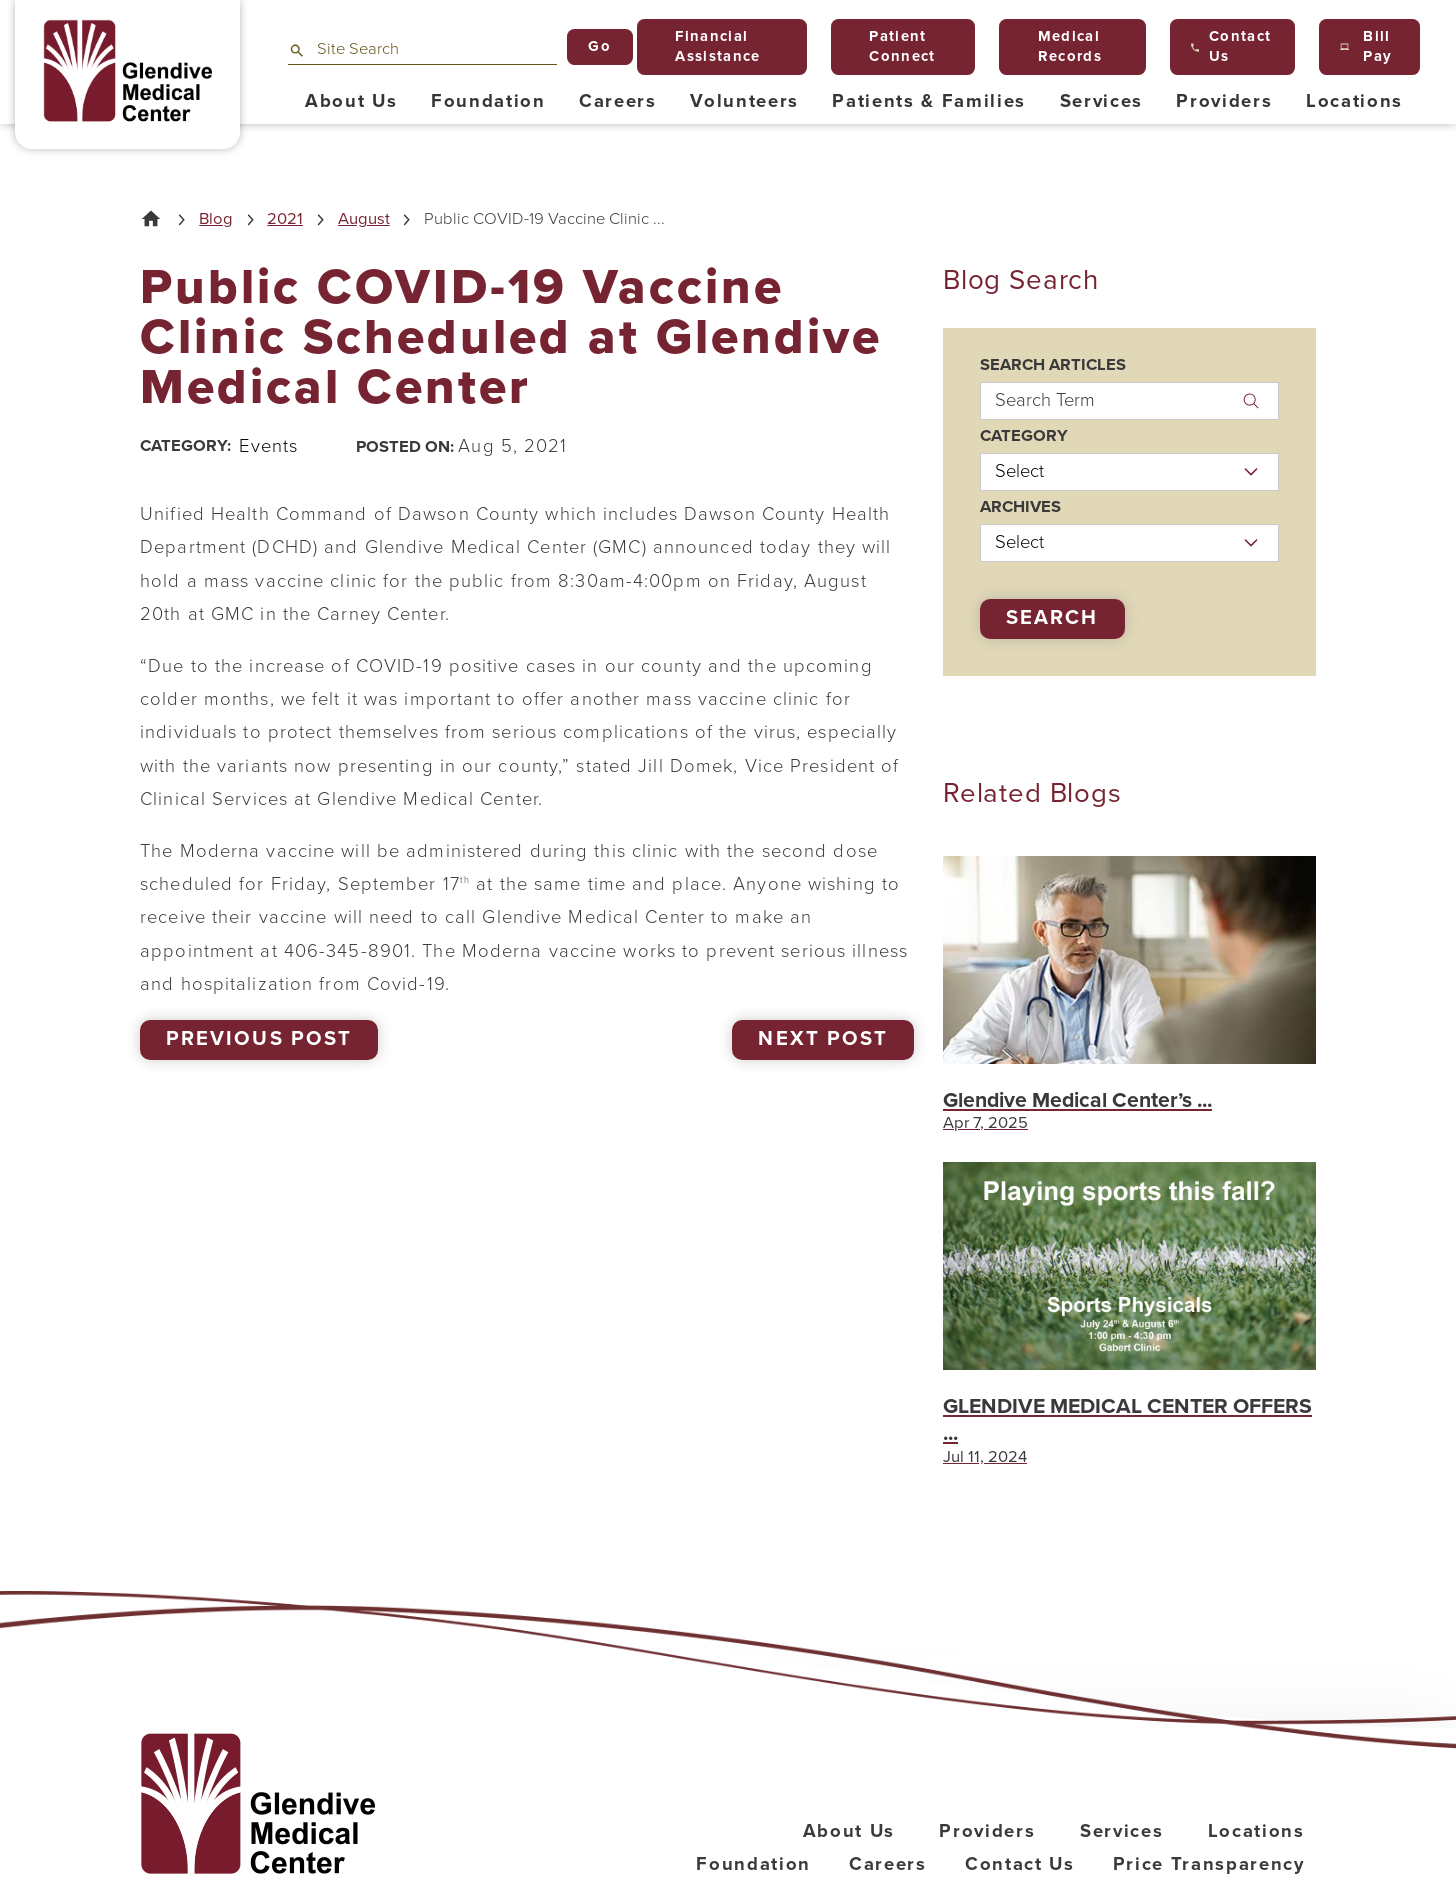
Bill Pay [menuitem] (1366, 46)
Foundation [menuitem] (488, 101)
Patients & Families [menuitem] (929, 101)
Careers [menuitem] (618, 101)
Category (1024, 436)
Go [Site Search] (599, 46)
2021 (285, 219)
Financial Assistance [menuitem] (709, 46)
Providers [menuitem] (1224, 101)
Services (1121, 1831)
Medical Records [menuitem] (1061, 46)
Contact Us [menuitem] (1231, 46)
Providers (987, 1831)
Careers (888, 1864)
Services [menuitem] (1101, 101)
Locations (1256, 1831)
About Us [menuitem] (351, 101)
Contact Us (1020, 1864)
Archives (1020, 507)
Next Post (822, 1038)
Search (1052, 617)
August (364, 219)
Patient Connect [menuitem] (894, 46)
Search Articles (1053, 365)
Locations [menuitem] (1354, 101)
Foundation (753, 1864)
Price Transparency (1209, 1864)
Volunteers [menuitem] (744, 101)
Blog (216, 219)
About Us (849, 1831)
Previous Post (258, 1038)
